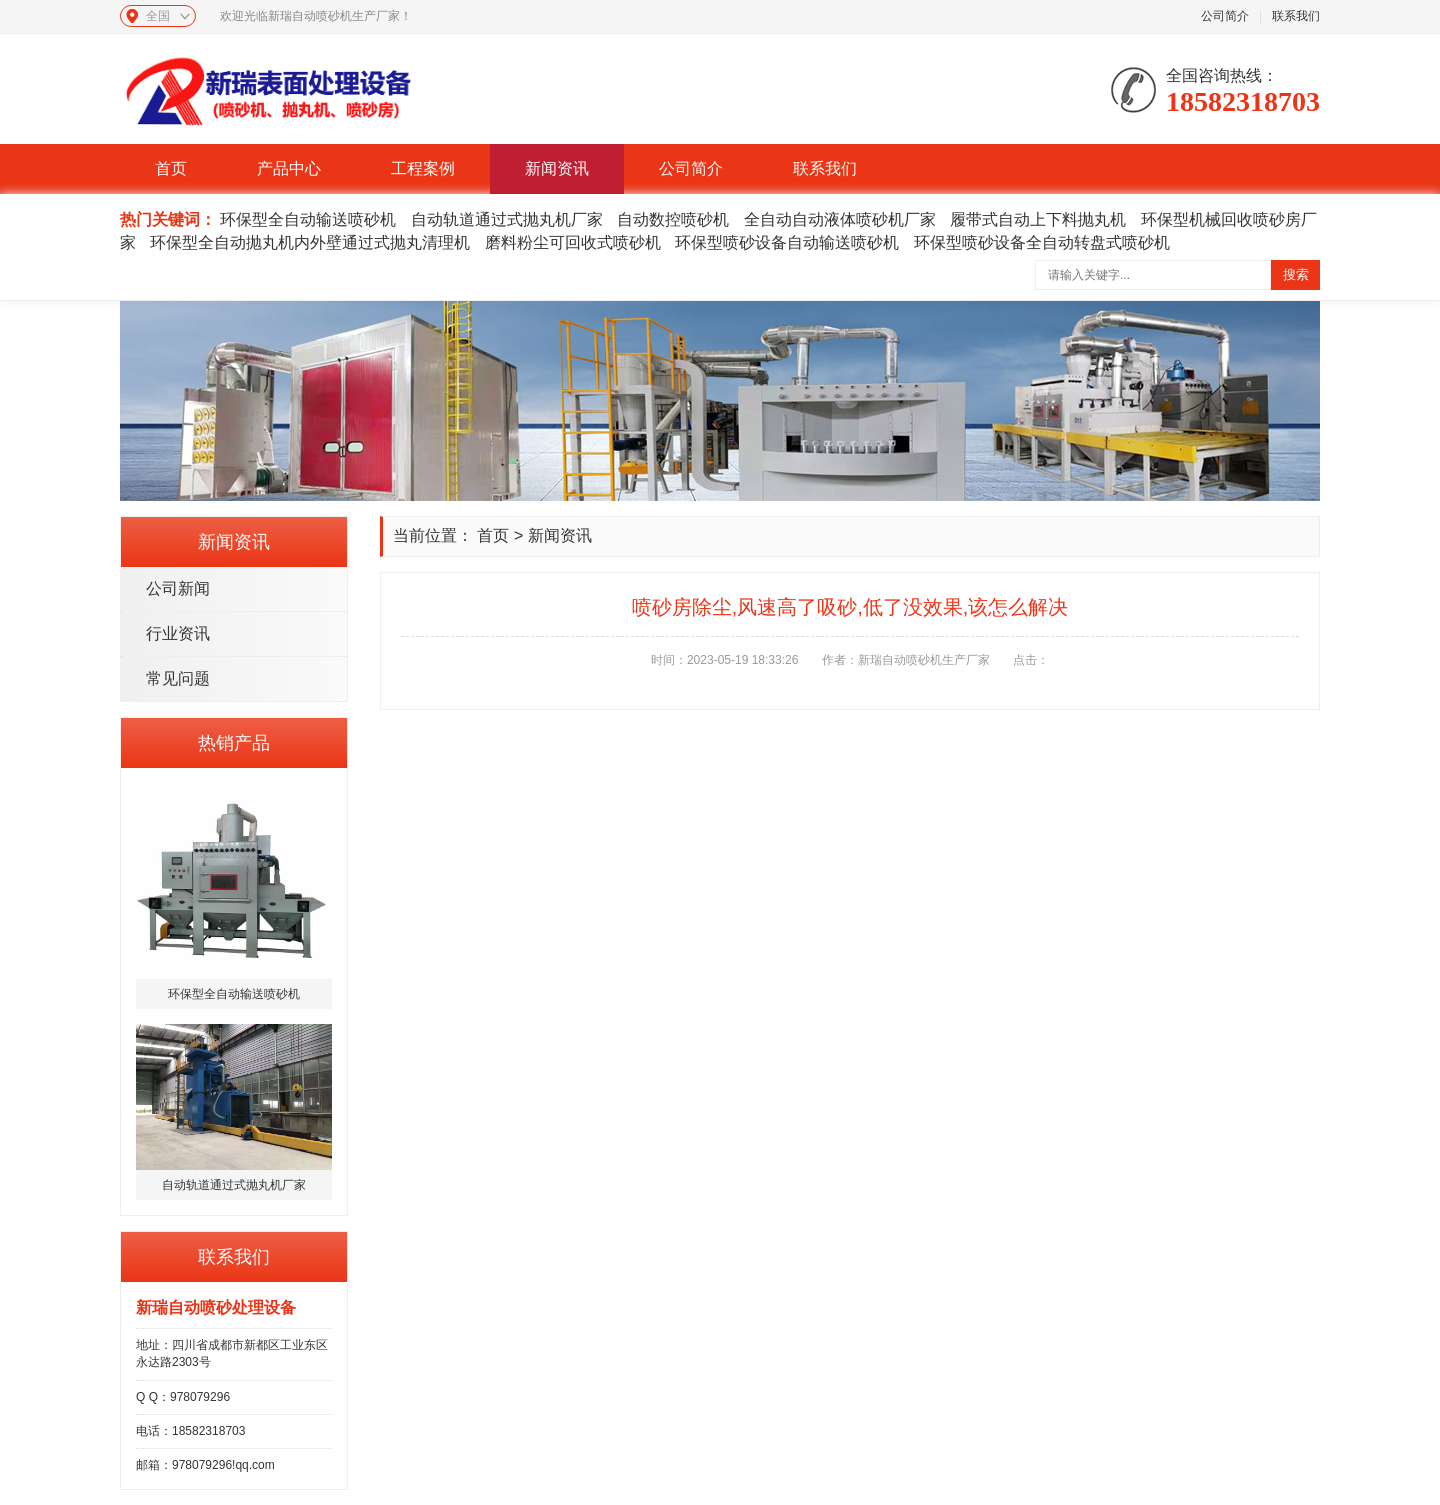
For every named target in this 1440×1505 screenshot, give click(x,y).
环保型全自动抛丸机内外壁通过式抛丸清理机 (310, 242)
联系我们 (1296, 16)
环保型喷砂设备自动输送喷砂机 (787, 242)
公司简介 (1225, 16)
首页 (171, 168)
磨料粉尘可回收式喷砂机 (573, 242)
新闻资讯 (557, 168)
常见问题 (178, 678)
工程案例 (423, 168)
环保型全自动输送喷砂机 (308, 219)
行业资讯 (178, 633)
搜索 (1296, 274)
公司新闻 (178, 588)
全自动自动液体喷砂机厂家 (840, 219)
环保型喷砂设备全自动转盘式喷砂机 (1042, 242)
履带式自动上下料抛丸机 (1038, 219)
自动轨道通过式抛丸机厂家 (507, 219)
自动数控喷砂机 (673, 219)
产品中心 (289, 168)
